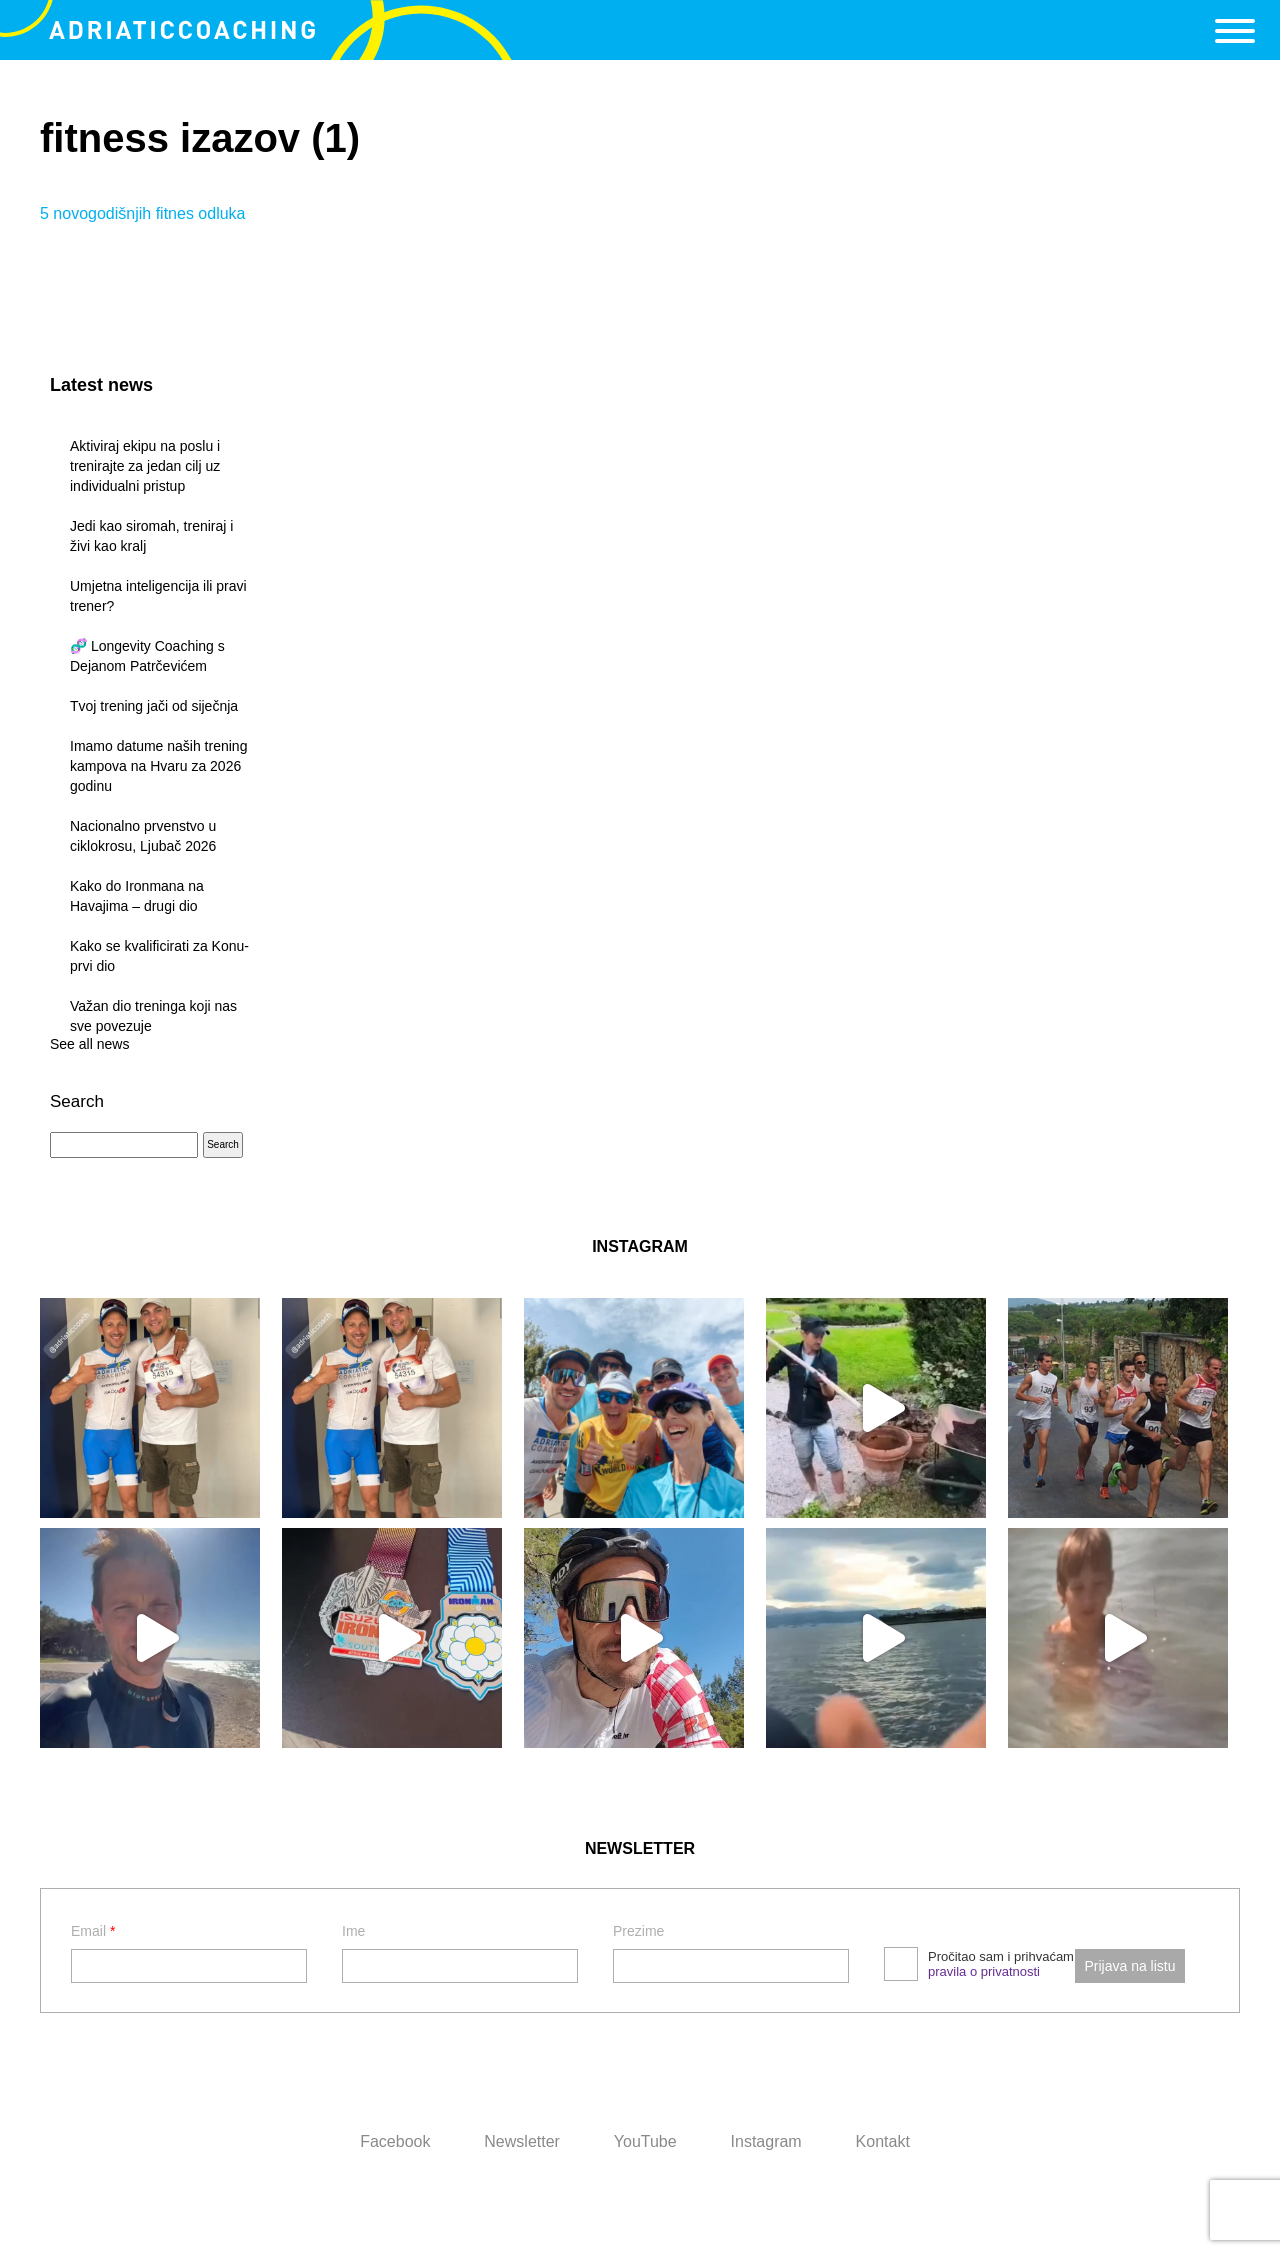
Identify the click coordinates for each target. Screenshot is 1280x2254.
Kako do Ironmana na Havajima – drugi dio (137, 896)
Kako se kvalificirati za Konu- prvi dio (159, 956)
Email (93, 1931)
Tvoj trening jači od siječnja (154, 706)
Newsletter (522, 2141)
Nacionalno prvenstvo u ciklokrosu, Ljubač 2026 (143, 836)
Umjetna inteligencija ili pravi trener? (158, 596)
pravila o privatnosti (984, 1971)
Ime (353, 1931)
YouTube (645, 2141)
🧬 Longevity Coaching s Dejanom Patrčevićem (147, 656)
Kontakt (883, 2141)
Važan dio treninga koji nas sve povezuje (153, 1016)
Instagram (766, 2141)
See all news (89, 1044)
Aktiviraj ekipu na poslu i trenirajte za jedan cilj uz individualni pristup (145, 466)
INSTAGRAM (640, 1246)
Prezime (638, 1931)
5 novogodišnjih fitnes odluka (142, 213)
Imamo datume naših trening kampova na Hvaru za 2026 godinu (158, 766)
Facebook (395, 2141)
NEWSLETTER (640, 1848)
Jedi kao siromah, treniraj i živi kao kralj (151, 536)
